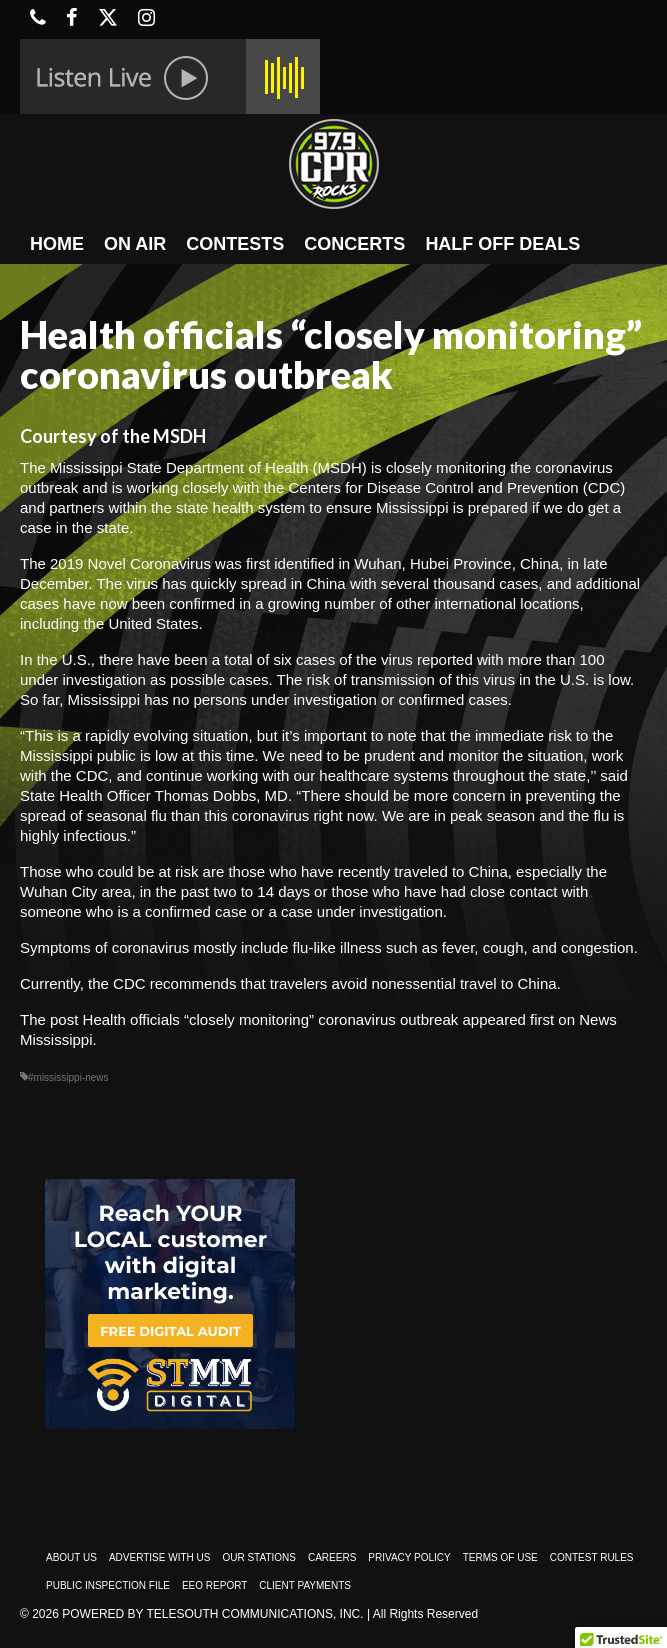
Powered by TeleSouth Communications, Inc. (212, 1614)
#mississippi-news (68, 1077)
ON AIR (135, 244)
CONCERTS (354, 244)
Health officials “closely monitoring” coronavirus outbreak (271, 1019)
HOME (57, 244)
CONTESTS (235, 244)
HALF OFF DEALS (502, 244)
